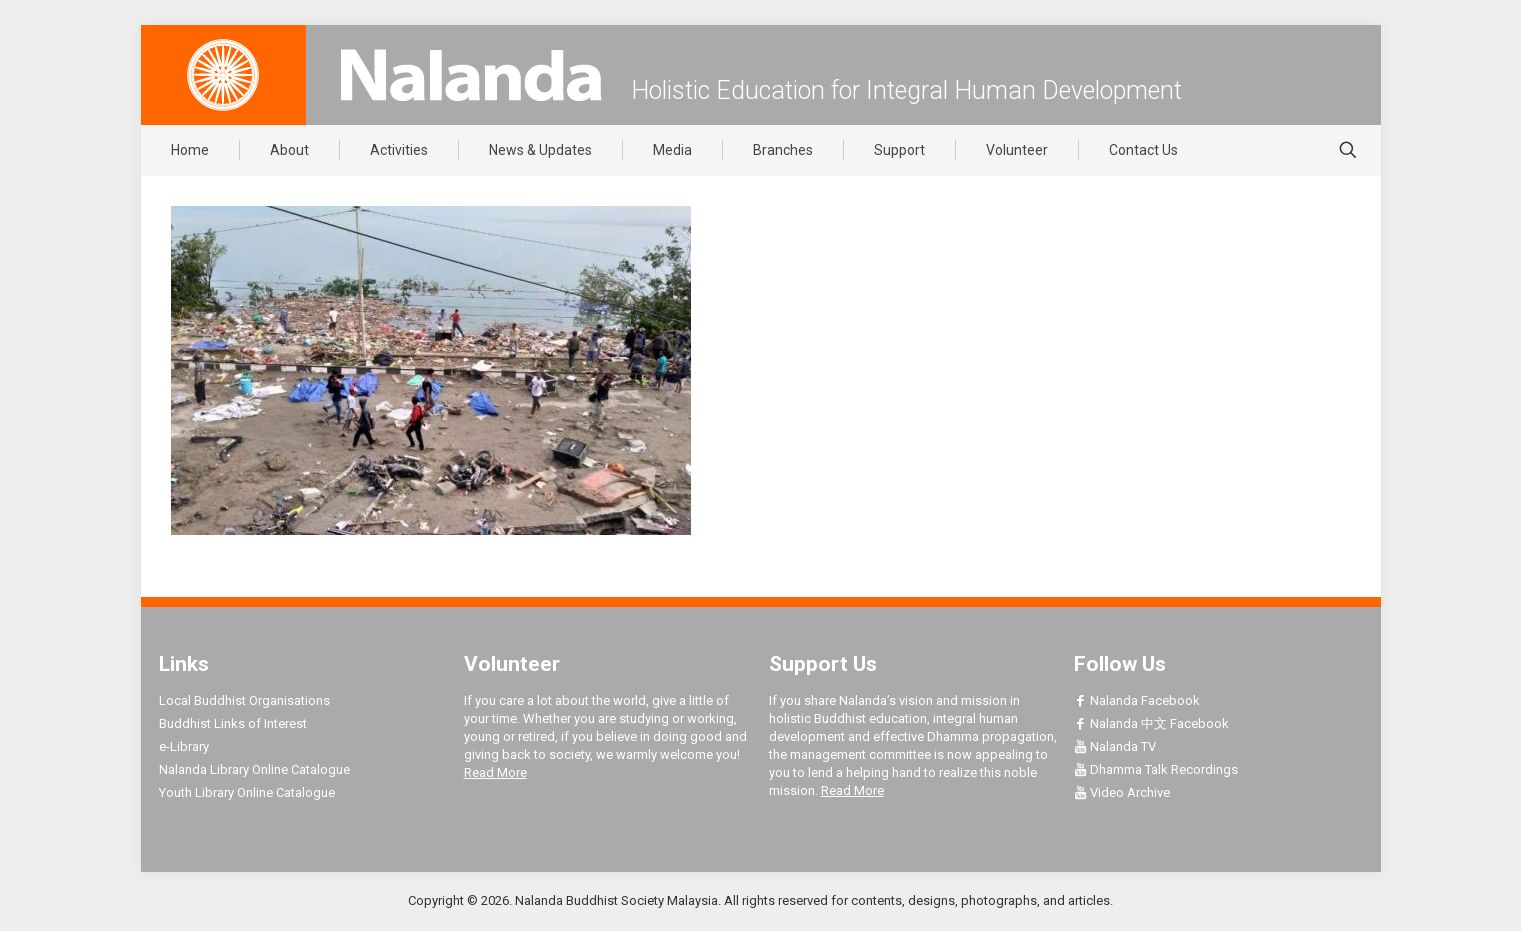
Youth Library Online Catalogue (247, 792)
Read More (495, 772)
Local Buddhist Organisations (244, 700)
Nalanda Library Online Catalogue (254, 769)
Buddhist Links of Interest (233, 723)
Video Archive (1122, 792)
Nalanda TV (1115, 746)
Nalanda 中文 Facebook (1151, 723)
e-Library (184, 746)
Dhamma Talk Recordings (1156, 769)
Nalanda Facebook (1137, 700)
